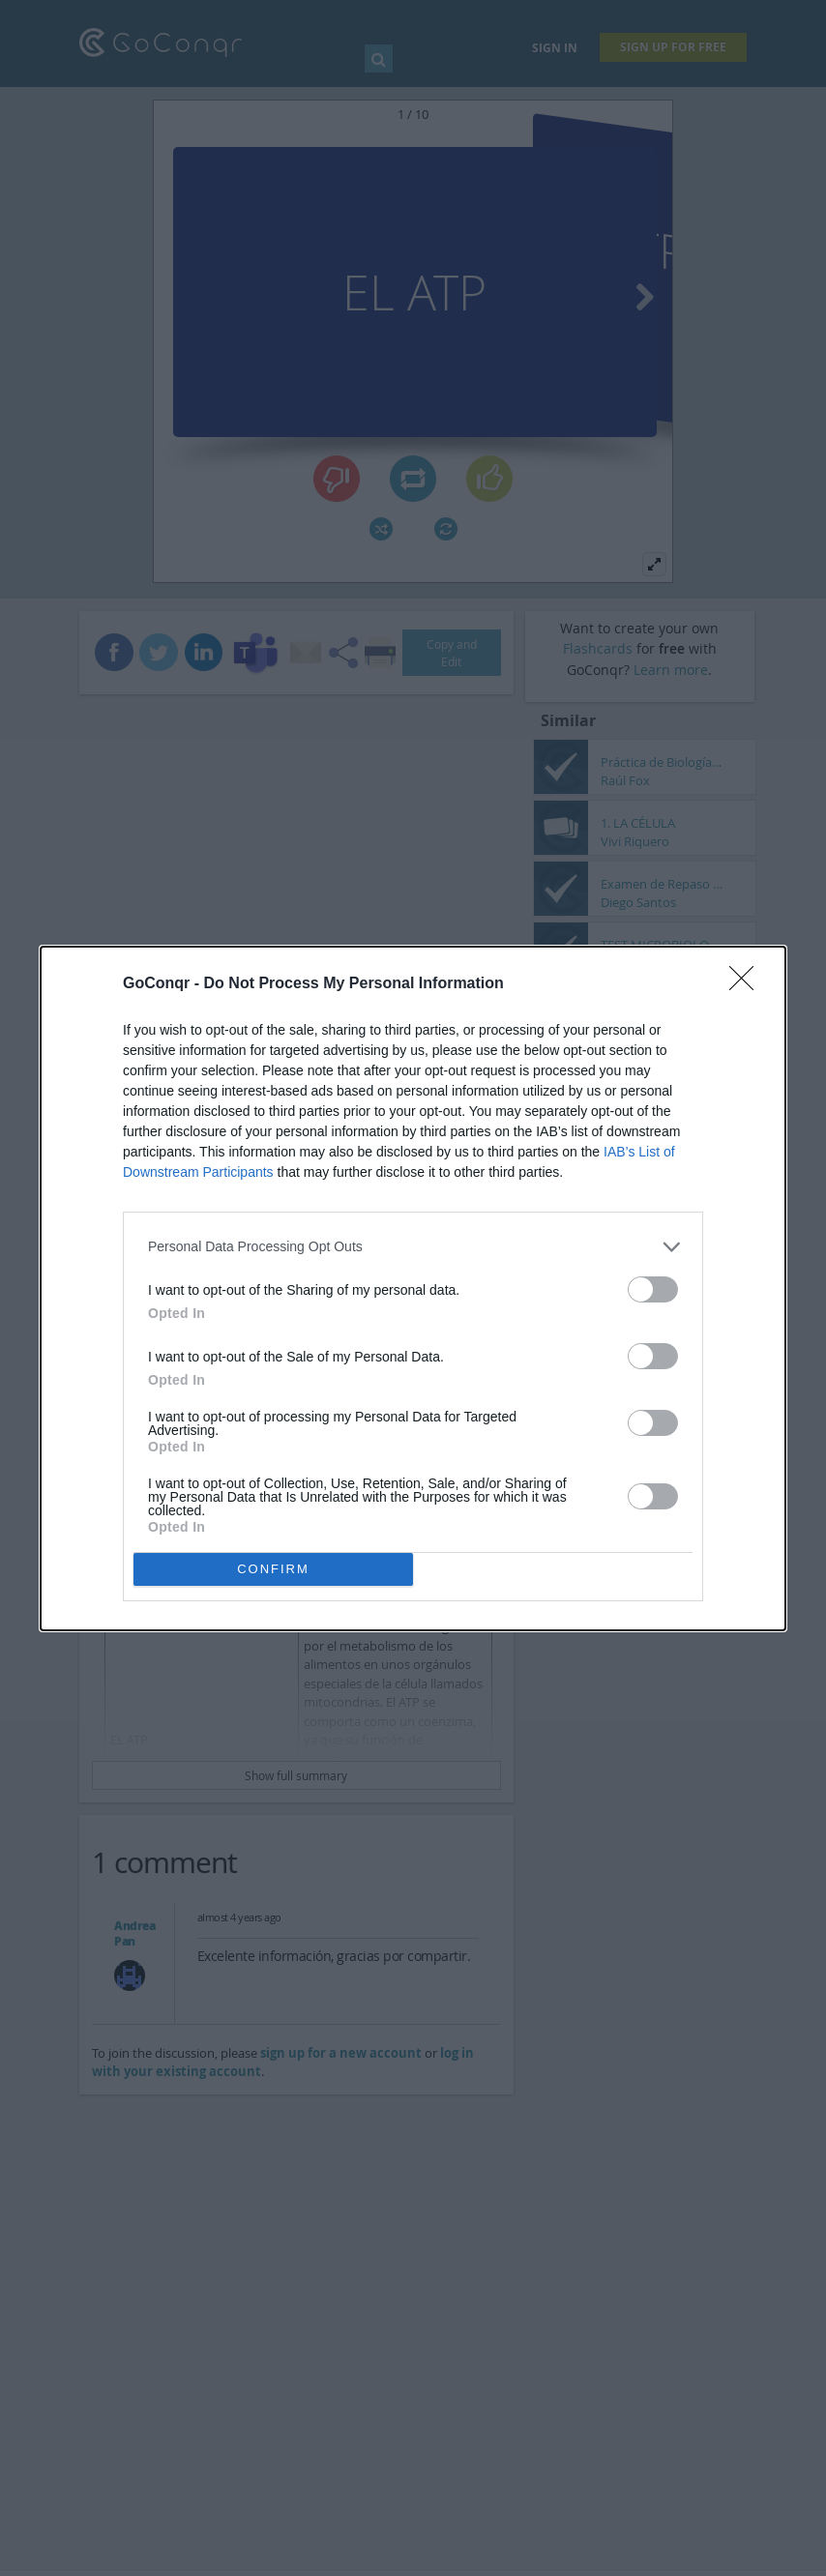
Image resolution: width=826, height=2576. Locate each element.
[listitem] (413, 1247)
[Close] (747, 984)
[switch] (653, 1289)
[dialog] (413, 1288)
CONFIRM (273, 1569)
